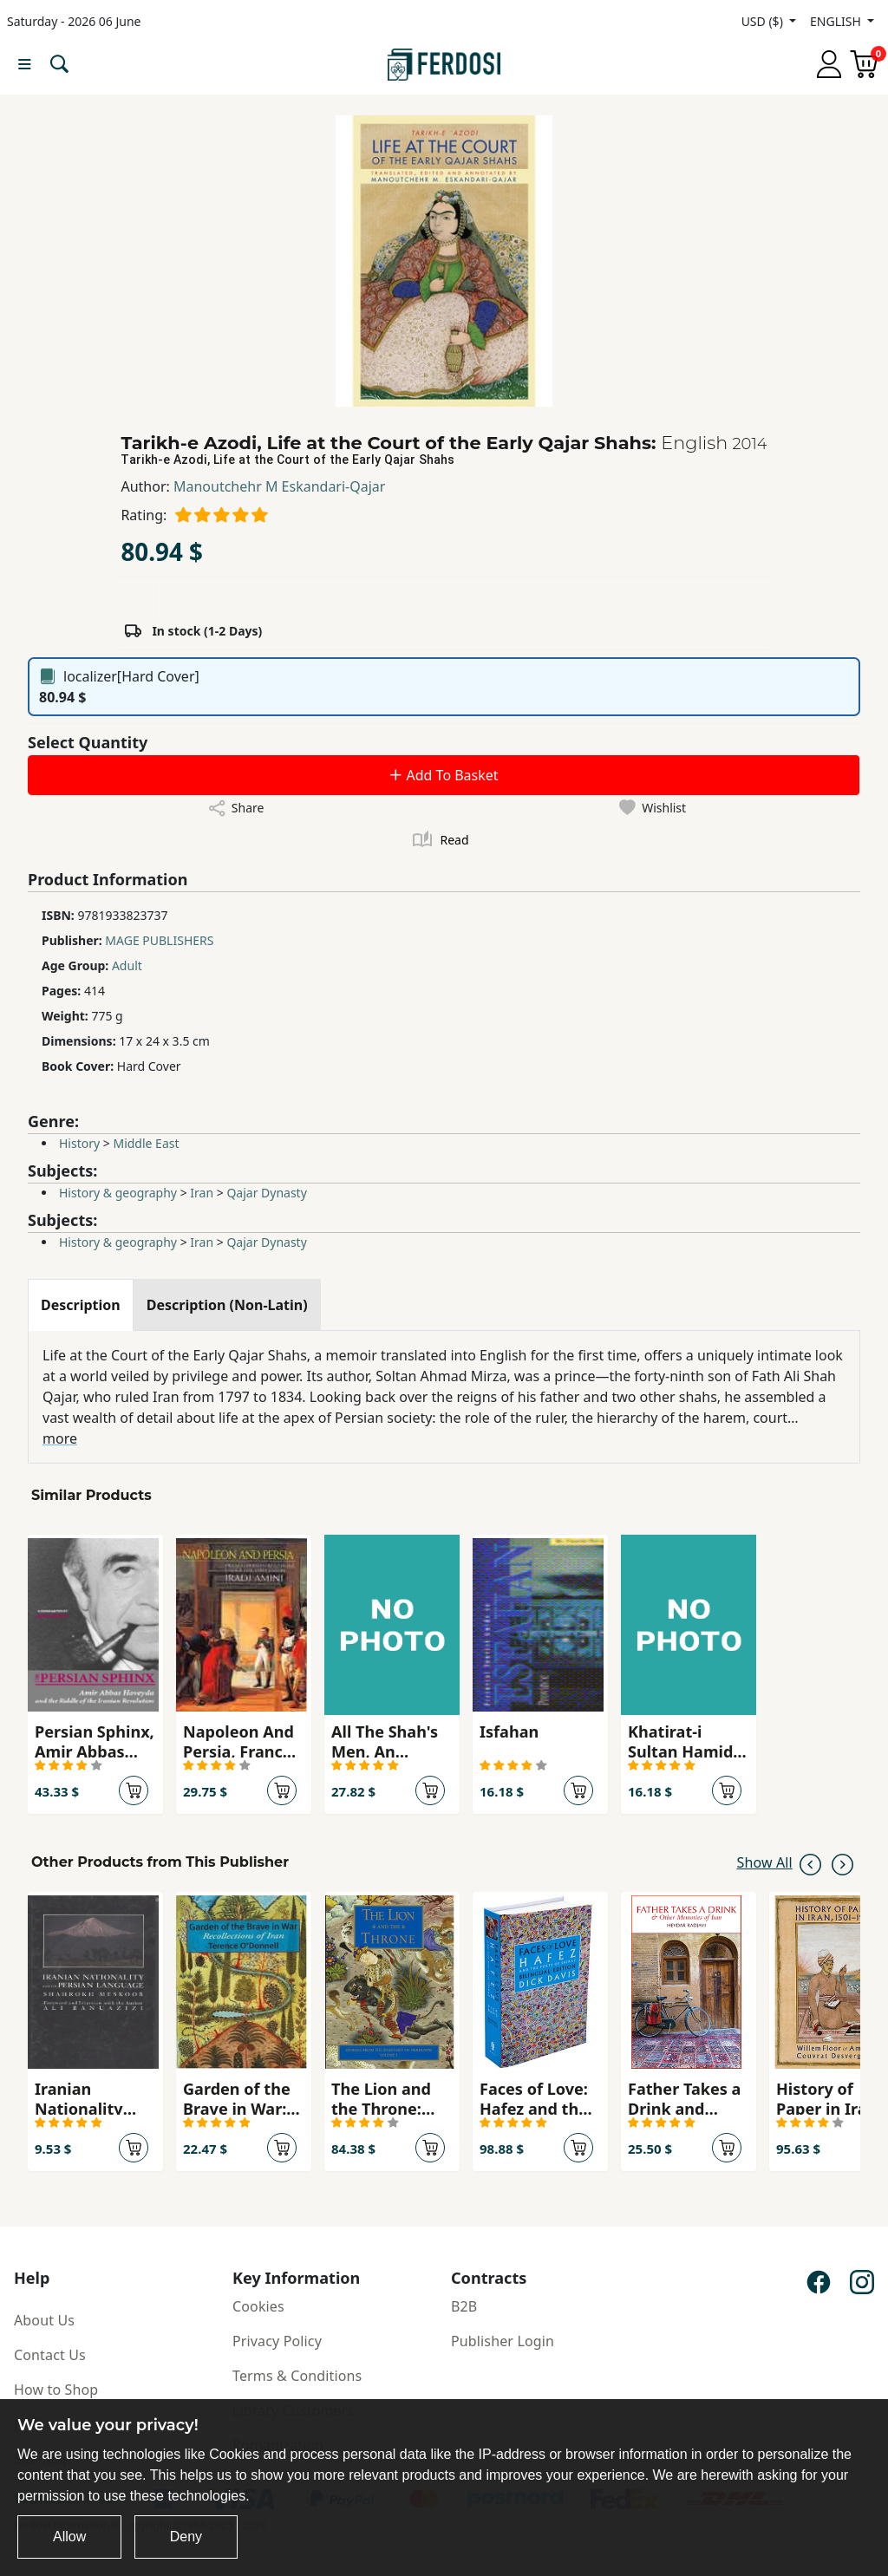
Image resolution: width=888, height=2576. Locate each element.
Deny (186, 2536)
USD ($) (764, 21)
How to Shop (56, 2389)
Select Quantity (87, 742)
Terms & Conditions (297, 2375)
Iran (201, 1192)
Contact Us (50, 2354)
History (79, 1143)
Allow (69, 2536)
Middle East (146, 1143)
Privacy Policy (277, 2341)
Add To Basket (443, 775)
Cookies (258, 2306)
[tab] (81, 1305)
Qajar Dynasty (266, 1192)
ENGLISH (837, 21)
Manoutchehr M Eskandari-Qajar (279, 486)
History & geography (118, 1192)
